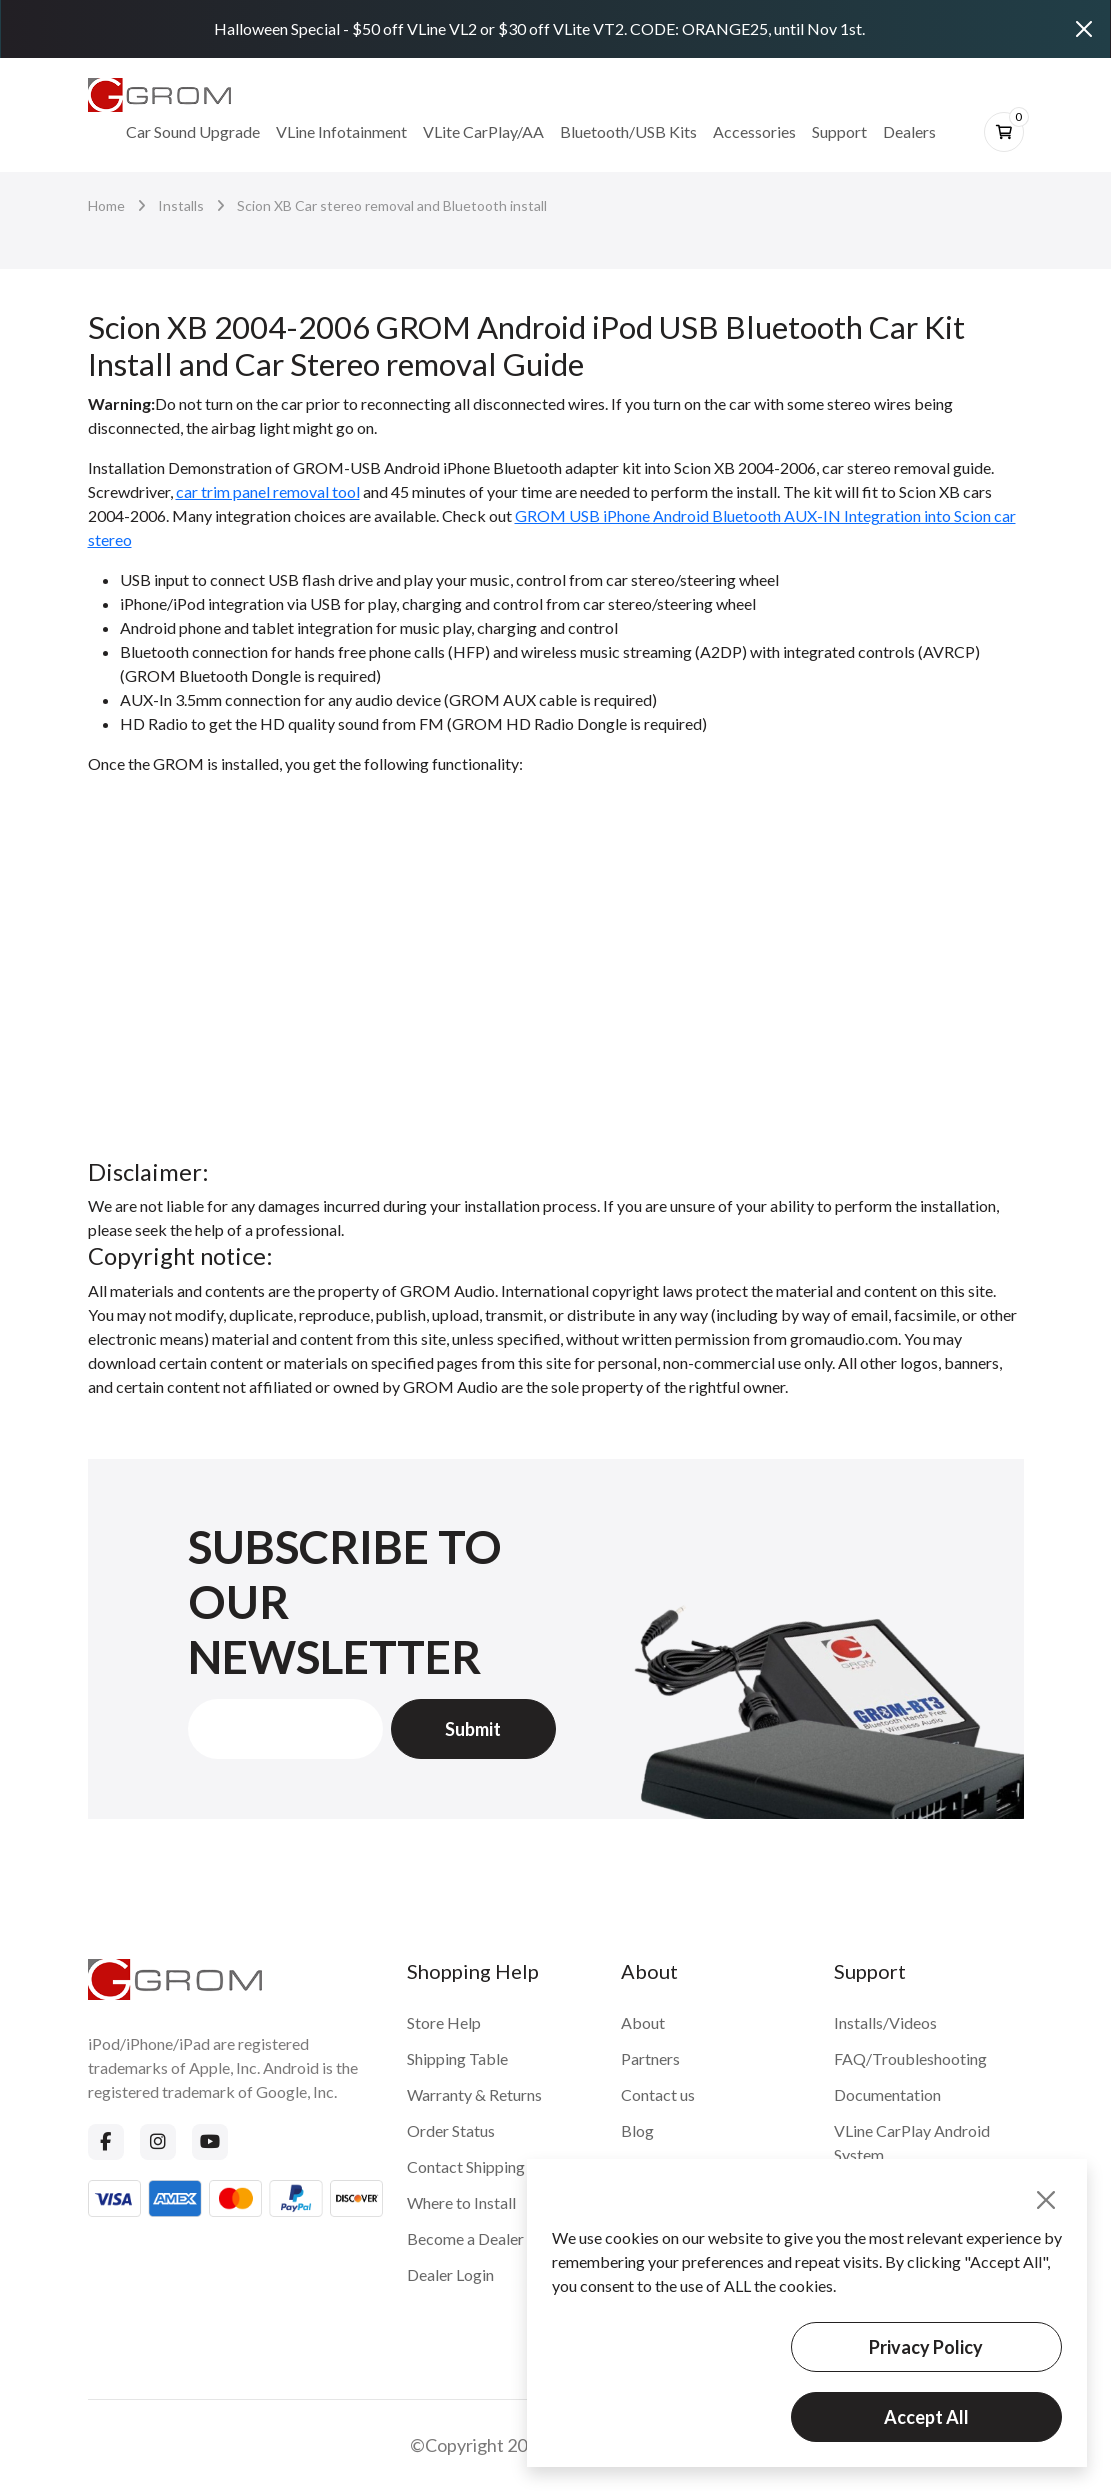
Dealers (909, 131)
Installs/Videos (885, 2022)
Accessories (754, 131)
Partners (650, 2058)
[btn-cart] (1004, 132)
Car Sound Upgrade (193, 131)
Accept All (926, 2417)
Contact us (658, 2094)
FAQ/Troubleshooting (910, 2058)
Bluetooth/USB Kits (628, 131)
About (643, 2022)
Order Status (451, 2130)
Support (839, 131)
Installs (181, 205)
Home (106, 205)
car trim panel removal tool (268, 491)
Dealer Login (450, 2274)
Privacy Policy (926, 2347)
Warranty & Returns (474, 2094)
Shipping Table (457, 2058)
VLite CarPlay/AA (483, 131)
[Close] (1084, 29)
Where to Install (461, 2202)
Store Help (444, 2022)
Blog (637, 2130)
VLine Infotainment (341, 131)
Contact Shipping (466, 2166)
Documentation (887, 2094)
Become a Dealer (465, 2238)
